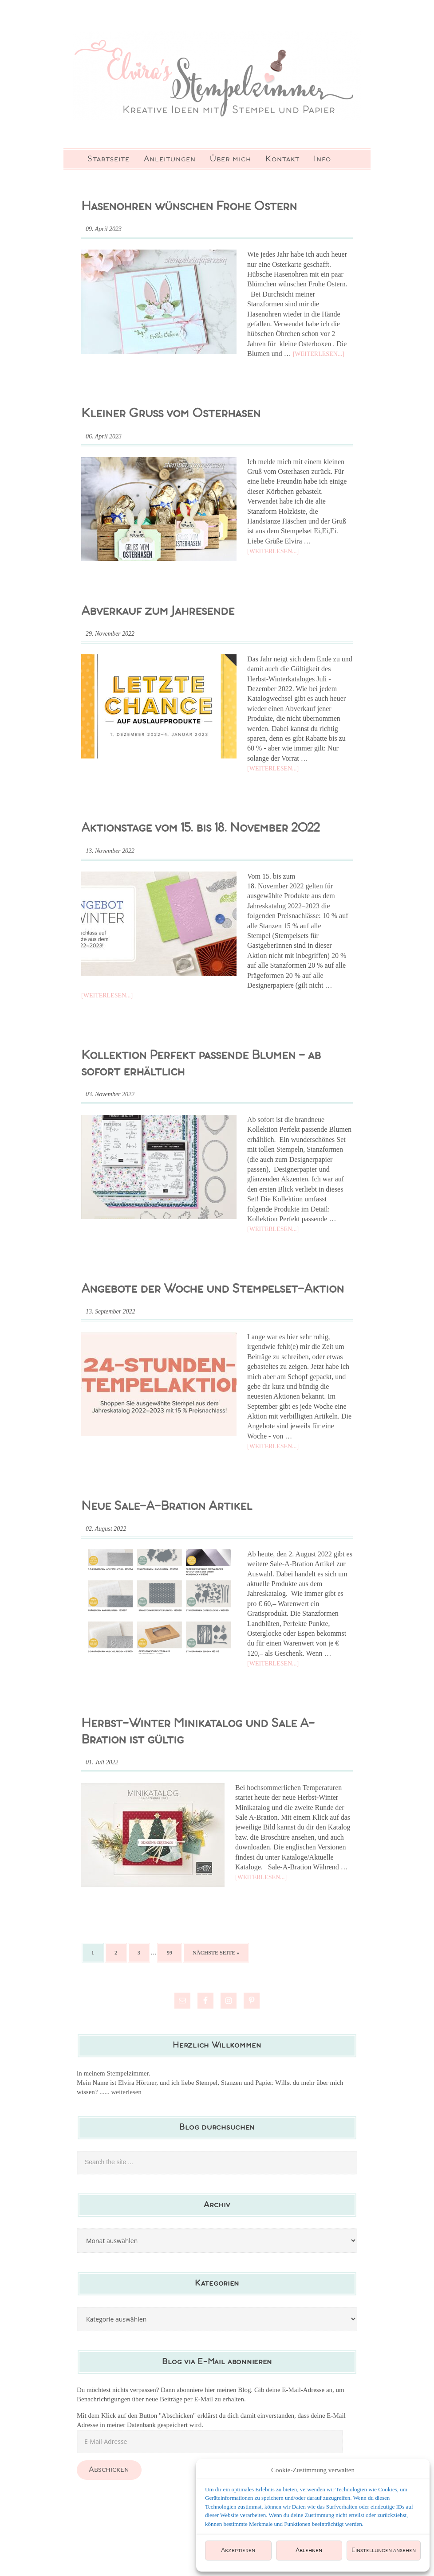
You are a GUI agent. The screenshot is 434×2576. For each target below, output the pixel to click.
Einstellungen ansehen (383, 2550)
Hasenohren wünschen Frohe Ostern (189, 206)
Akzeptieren (238, 2550)
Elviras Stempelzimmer (217, 75)
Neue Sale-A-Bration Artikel (166, 1506)
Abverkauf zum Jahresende (157, 611)
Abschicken (109, 2470)
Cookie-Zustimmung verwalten (313, 2470)
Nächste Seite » (216, 1953)
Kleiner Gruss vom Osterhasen (170, 413)
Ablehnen (309, 2550)
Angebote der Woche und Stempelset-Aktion (212, 1289)
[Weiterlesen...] (318, 354)
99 (169, 1953)
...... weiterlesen (120, 2091)
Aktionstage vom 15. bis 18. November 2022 (200, 828)
